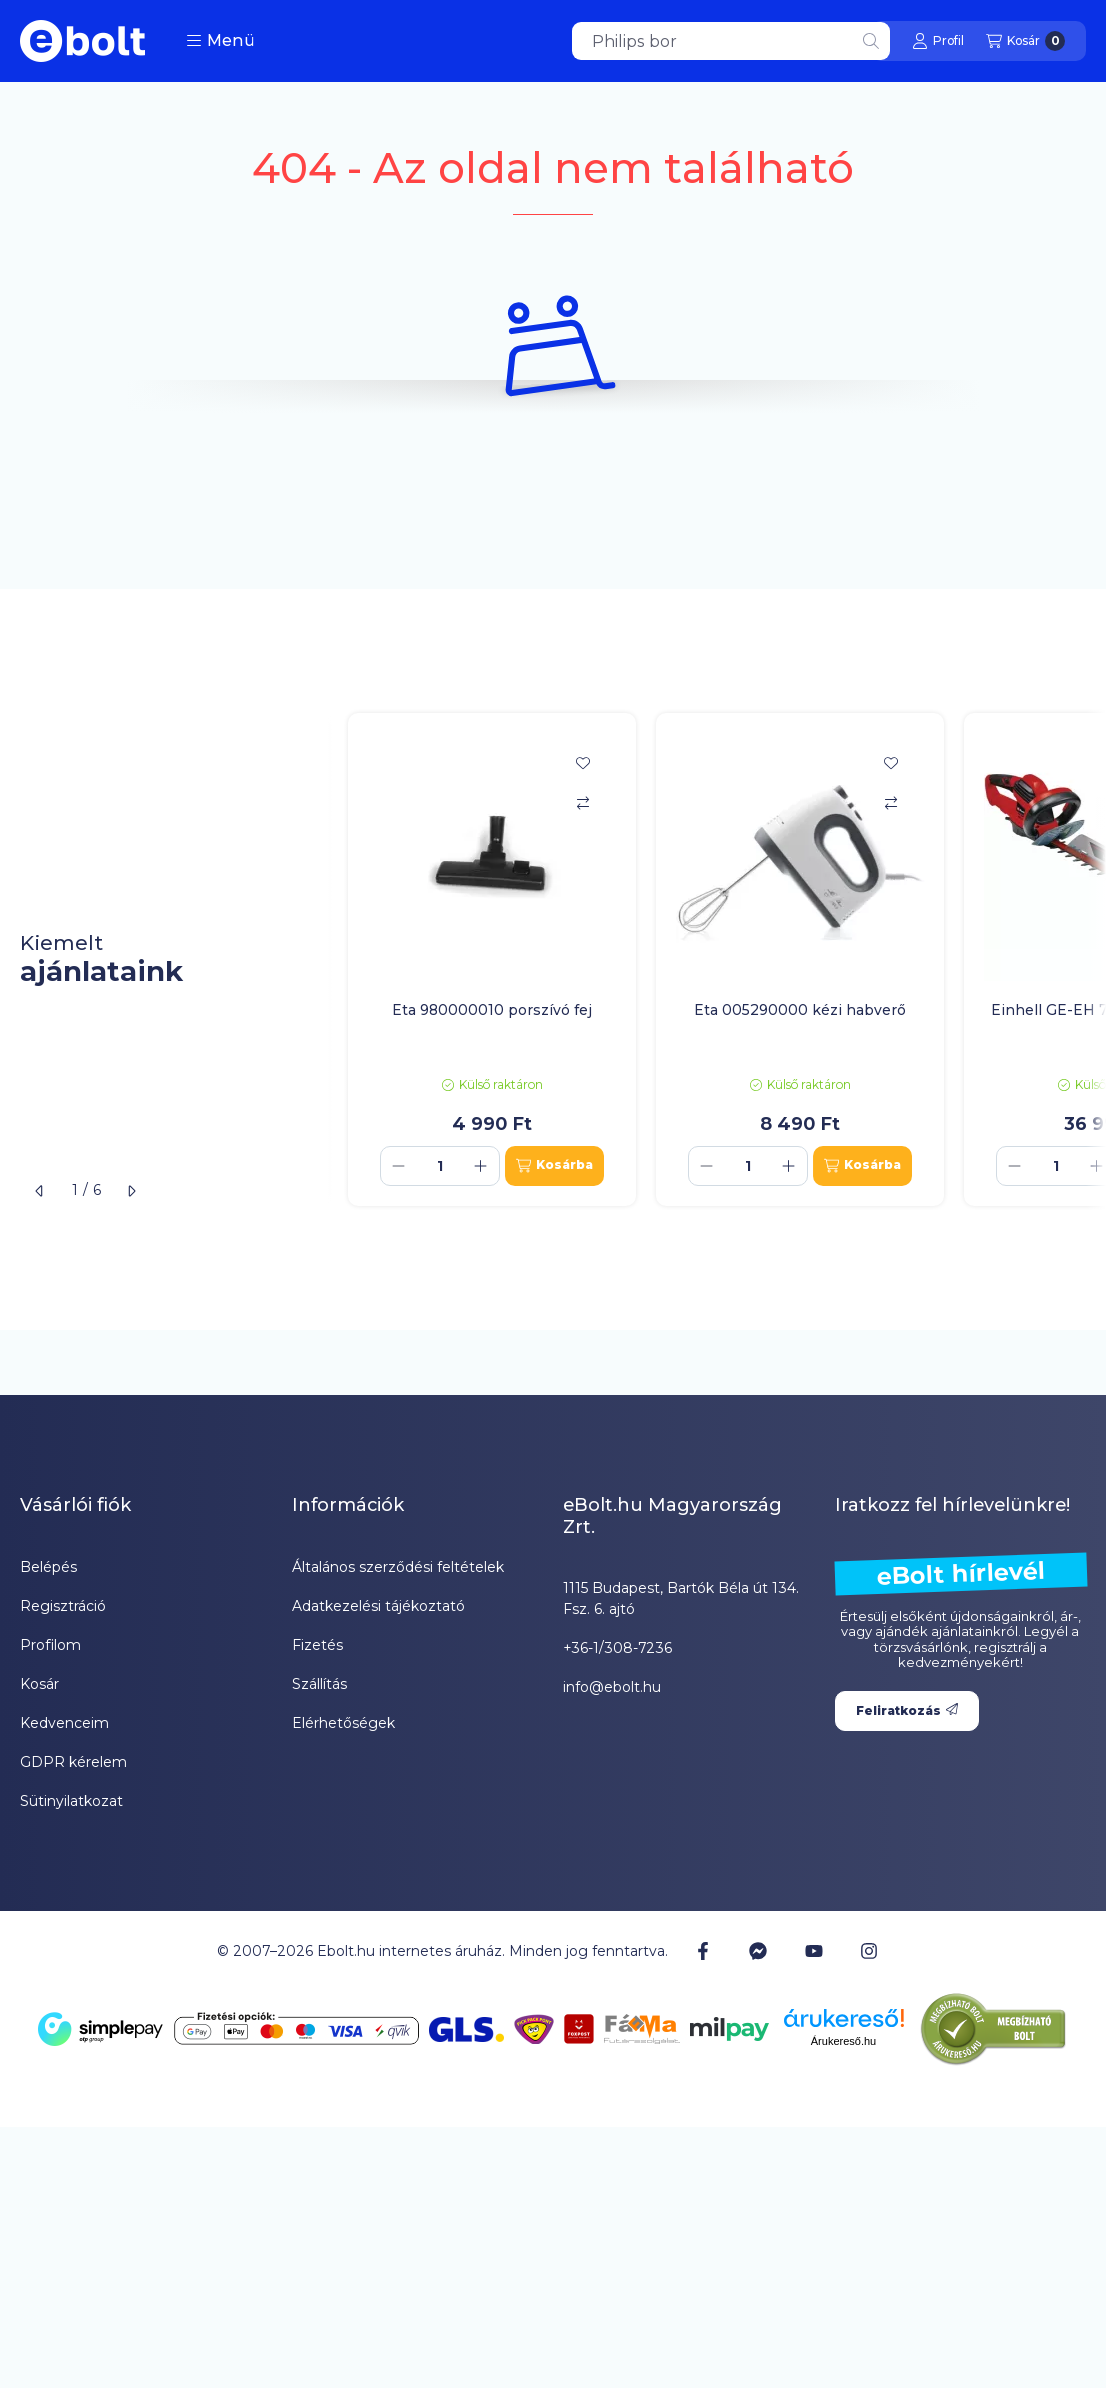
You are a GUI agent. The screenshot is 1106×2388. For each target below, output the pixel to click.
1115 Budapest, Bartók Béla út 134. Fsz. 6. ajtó (681, 1598)
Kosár (39, 1684)
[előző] (40, 1191)
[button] (220, 41)
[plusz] (481, 1166)
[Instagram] (869, 1951)
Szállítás (319, 1684)
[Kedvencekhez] (583, 763)
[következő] (131, 1191)
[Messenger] (758, 1951)
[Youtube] (814, 1951)
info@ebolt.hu (612, 1687)
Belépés (48, 1567)
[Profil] (938, 41)
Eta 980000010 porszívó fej (492, 1010)
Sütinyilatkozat (71, 1801)
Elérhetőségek (343, 1723)
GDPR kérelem (73, 1762)
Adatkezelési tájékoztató (378, 1606)
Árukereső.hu (843, 2041)
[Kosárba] (554, 1166)
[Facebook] (703, 1951)
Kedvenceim (64, 1723)
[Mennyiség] (440, 1166)
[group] (717, 959)
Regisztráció (63, 1606)
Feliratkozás (907, 1710)
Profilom (50, 1645)
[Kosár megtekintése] (1025, 41)
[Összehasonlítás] (583, 803)
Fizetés (317, 1645)
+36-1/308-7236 (617, 1648)
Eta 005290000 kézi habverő (800, 1010)
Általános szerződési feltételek (398, 1567)
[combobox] (731, 41)
